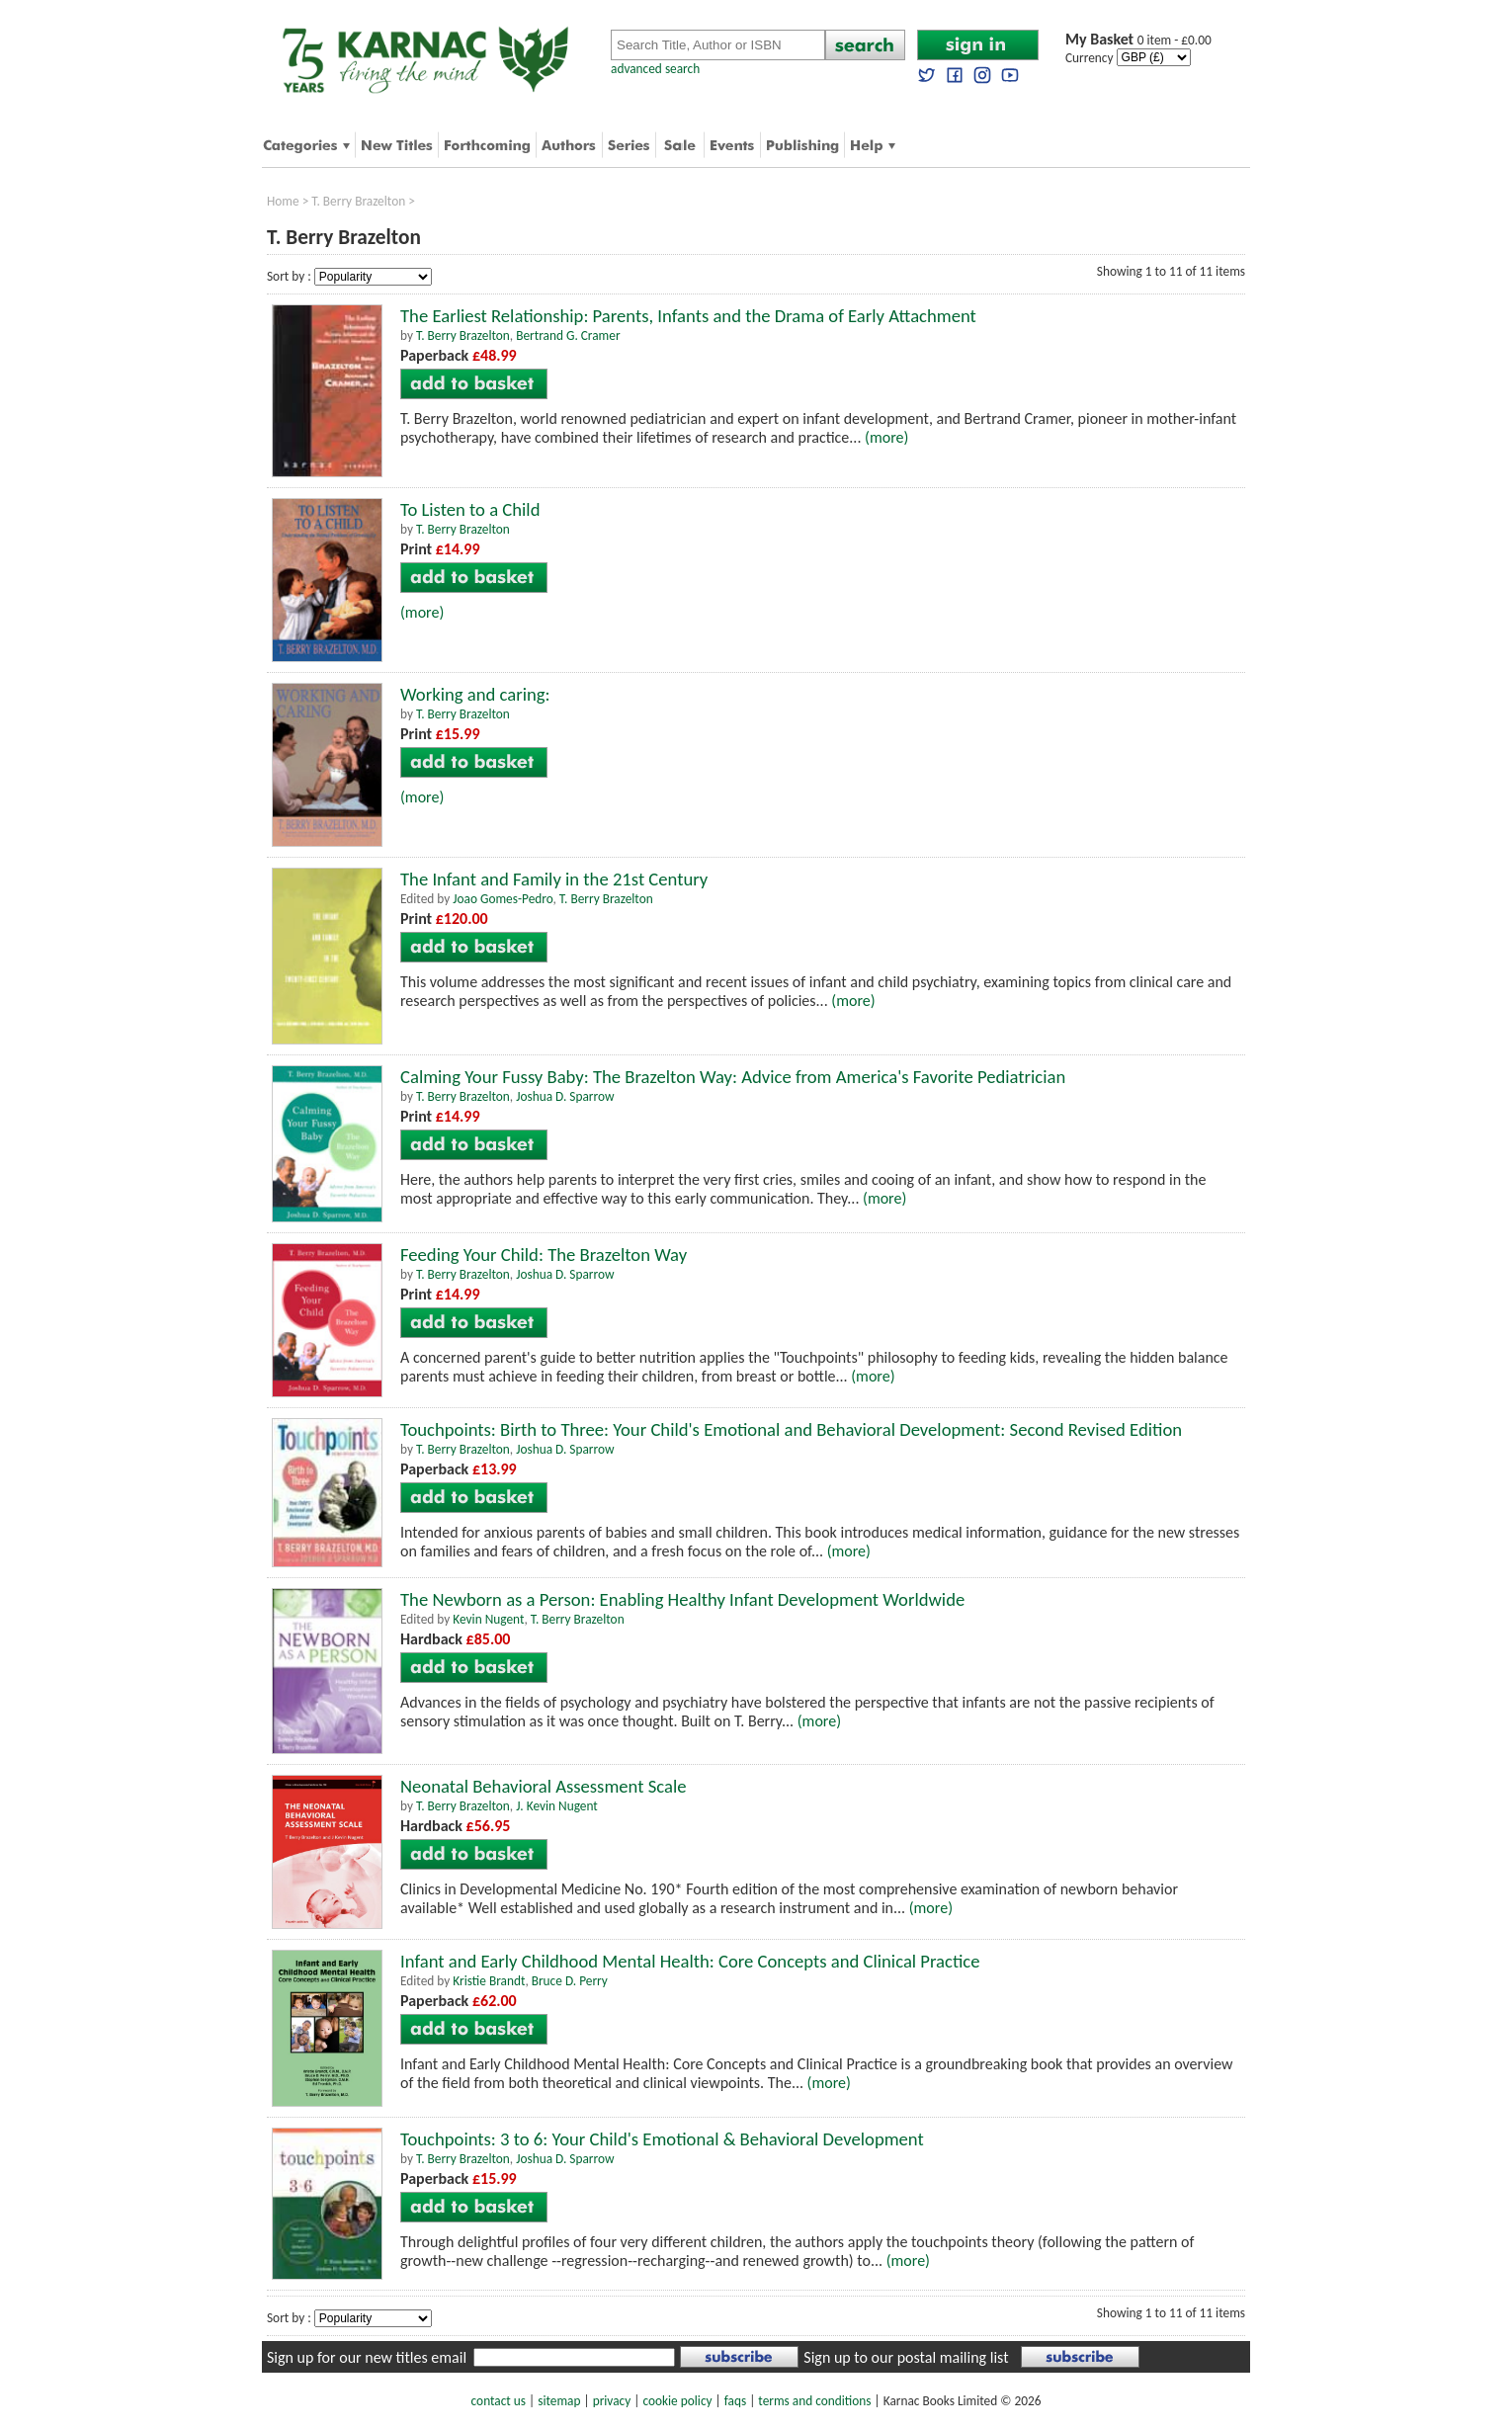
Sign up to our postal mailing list (905, 2357)
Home (283, 201)
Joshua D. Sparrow (565, 1096)
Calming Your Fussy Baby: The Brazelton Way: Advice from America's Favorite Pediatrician (732, 1076)
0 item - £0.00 (1138, 40)
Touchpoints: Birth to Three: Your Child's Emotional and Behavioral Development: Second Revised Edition (791, 1429)
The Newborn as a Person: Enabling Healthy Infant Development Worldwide (682, 1599)
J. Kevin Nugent (557, 1806)
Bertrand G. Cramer (568, 335)
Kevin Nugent (488, 1619)
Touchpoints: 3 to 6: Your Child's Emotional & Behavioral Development (662, 2139)
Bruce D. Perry (570, 1980)
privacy (612, 2400)
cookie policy (677, 2400)
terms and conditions (814, 2400)
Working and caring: (475, 694)
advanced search (655, 68)
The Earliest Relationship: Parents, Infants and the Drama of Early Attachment (688, 315)
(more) (886, 437)
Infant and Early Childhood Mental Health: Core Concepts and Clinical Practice (689, 1961)
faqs (735, 2400)
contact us (498, 2400)
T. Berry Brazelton (358, 201)
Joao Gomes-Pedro (502, 898)
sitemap (559, 2400)
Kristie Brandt (489, 1980)
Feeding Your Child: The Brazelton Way (543, 1254)
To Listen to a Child (470, 509)
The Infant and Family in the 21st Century (554, 879)
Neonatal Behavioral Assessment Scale (543, 1786)
